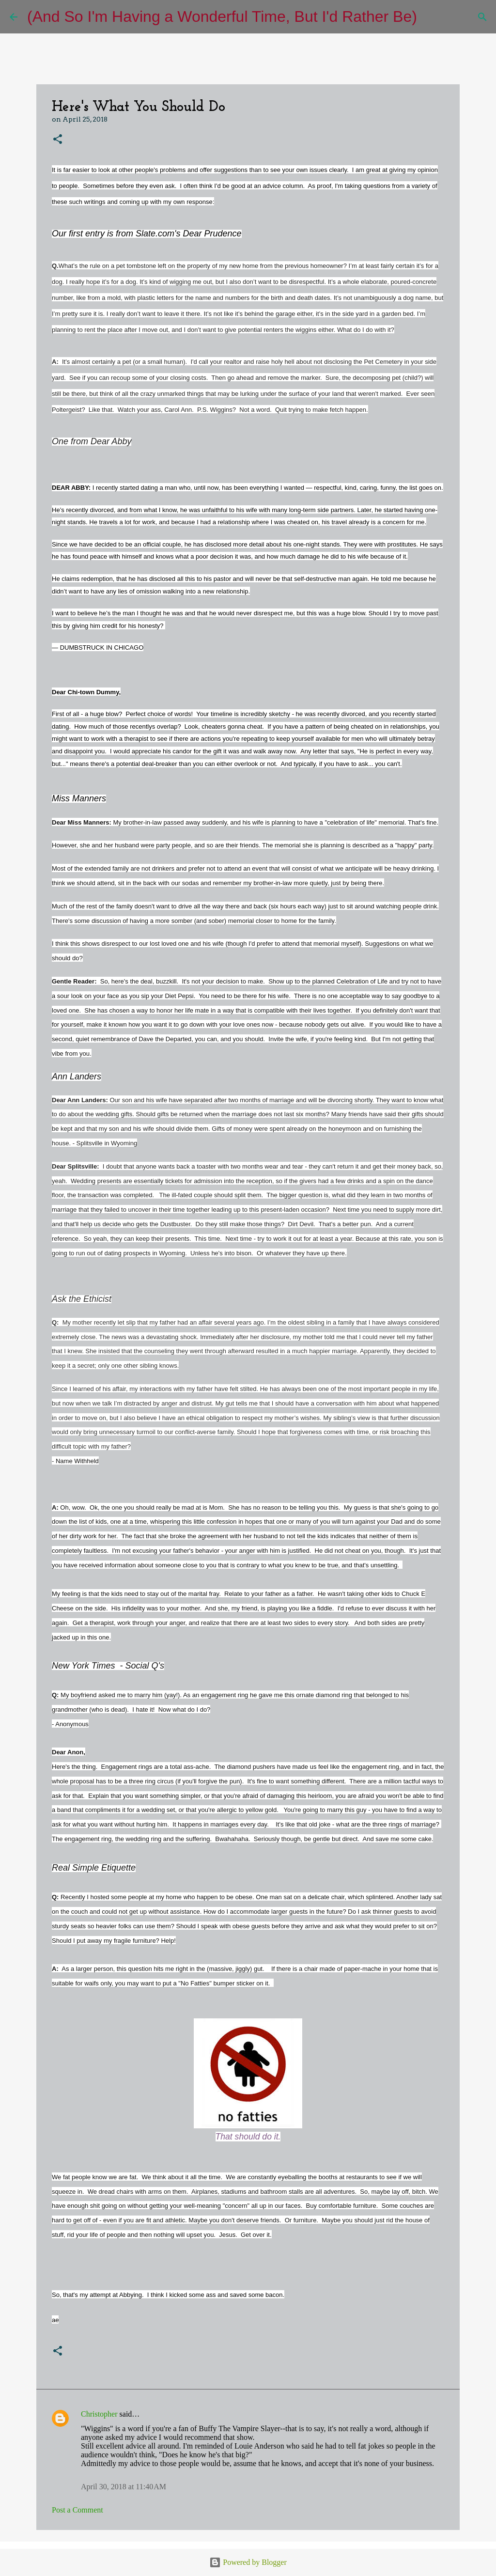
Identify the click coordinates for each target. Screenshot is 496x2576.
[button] (57, 139)
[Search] (430, 17)
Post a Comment (77, 2510)
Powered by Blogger (248, 2562)
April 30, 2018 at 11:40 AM (123, 2486)
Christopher (99, 2414)
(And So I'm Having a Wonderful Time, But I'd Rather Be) (222, 16)
